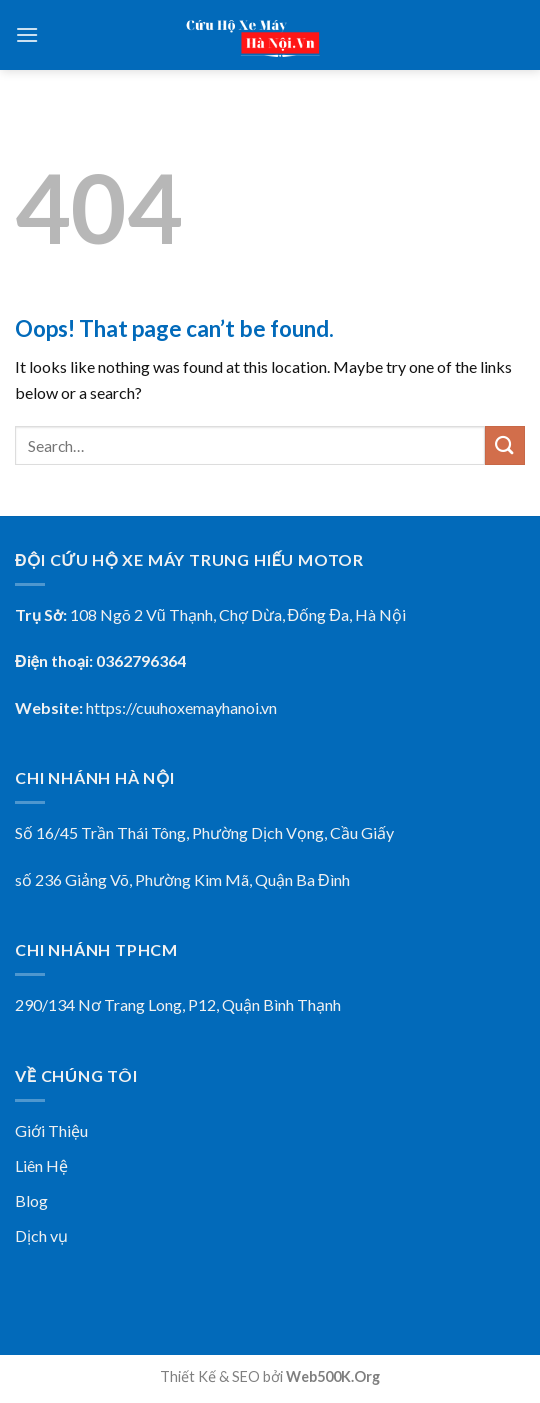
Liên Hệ (41, 1165)
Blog (31, 1200)
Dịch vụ (41, 1235)
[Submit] (505, 445)
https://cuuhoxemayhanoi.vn (181, 707)
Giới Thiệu (51, 1130)
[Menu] (27, 34)
